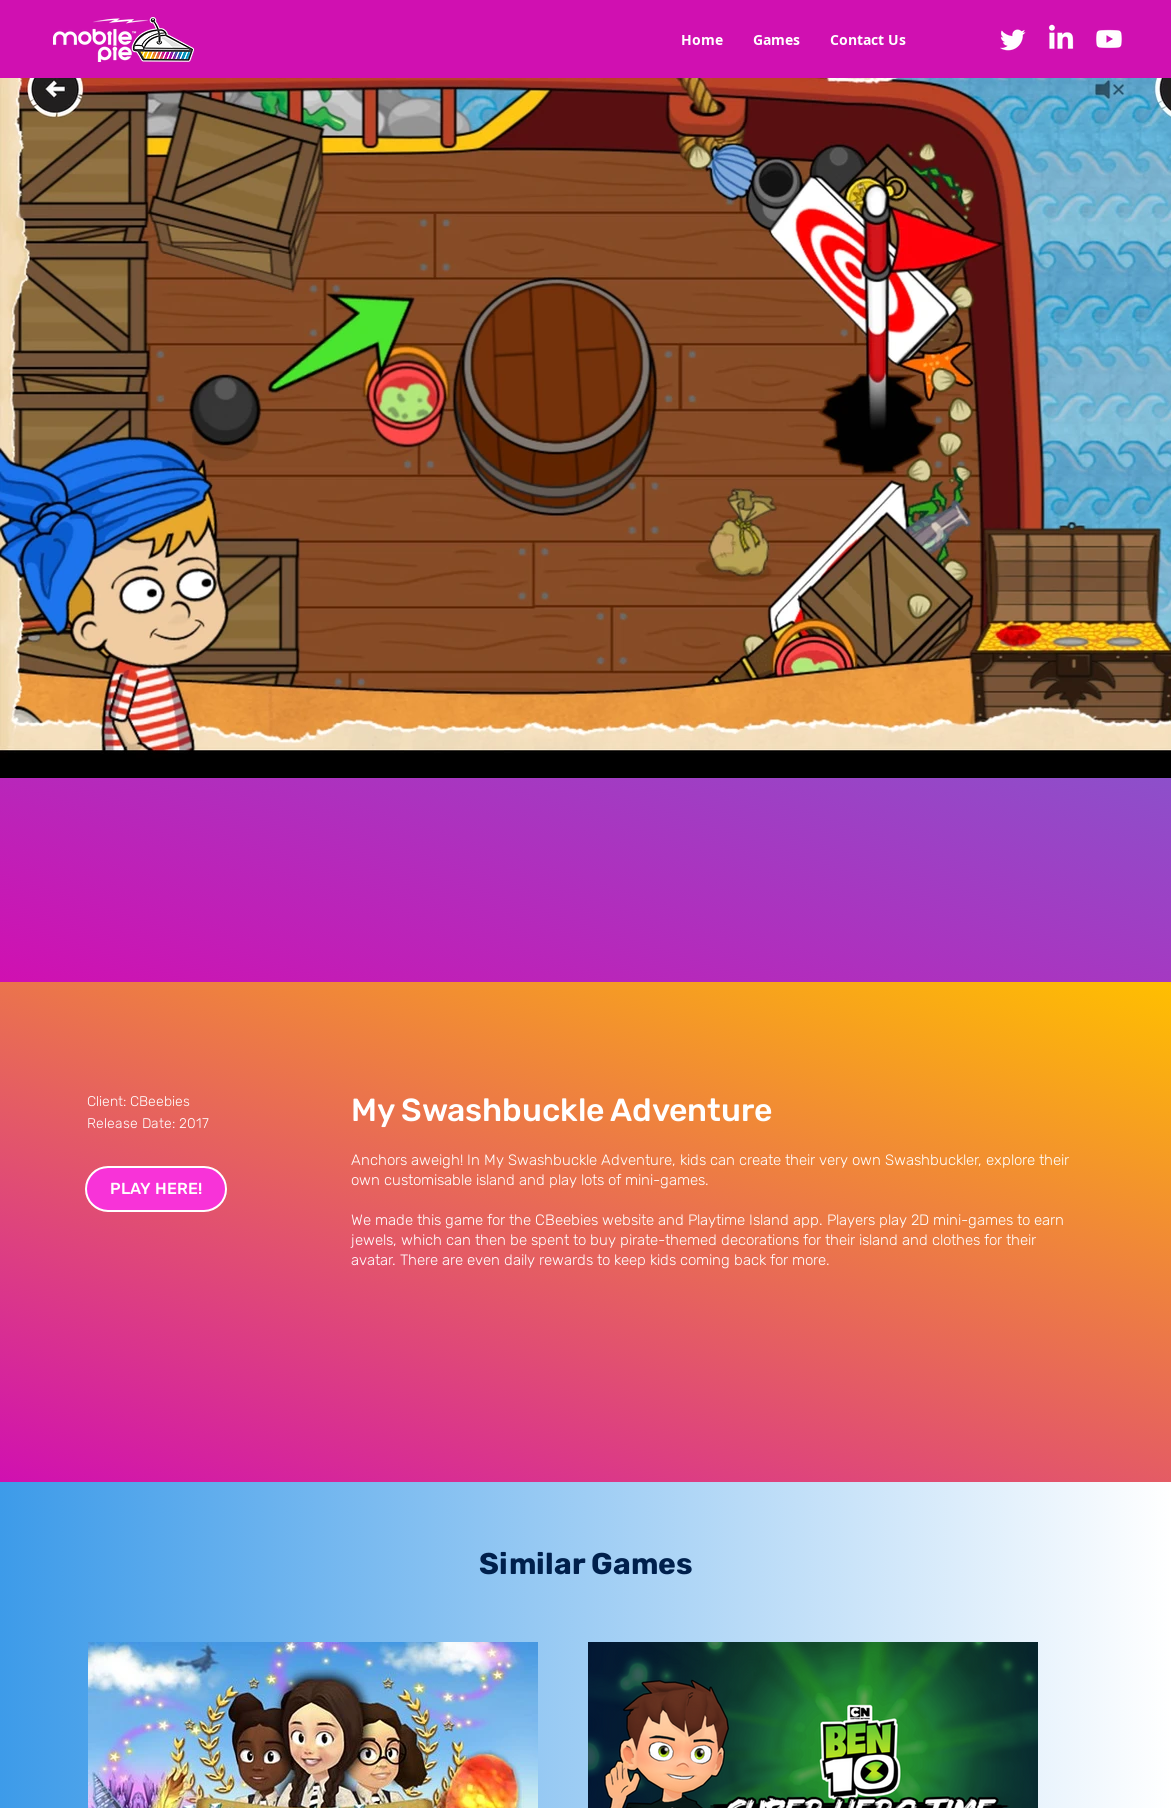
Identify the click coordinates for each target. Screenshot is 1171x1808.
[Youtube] (1109, 39)
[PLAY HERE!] (156, 1189)
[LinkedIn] (1061, 39)
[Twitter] (1013, 39)
